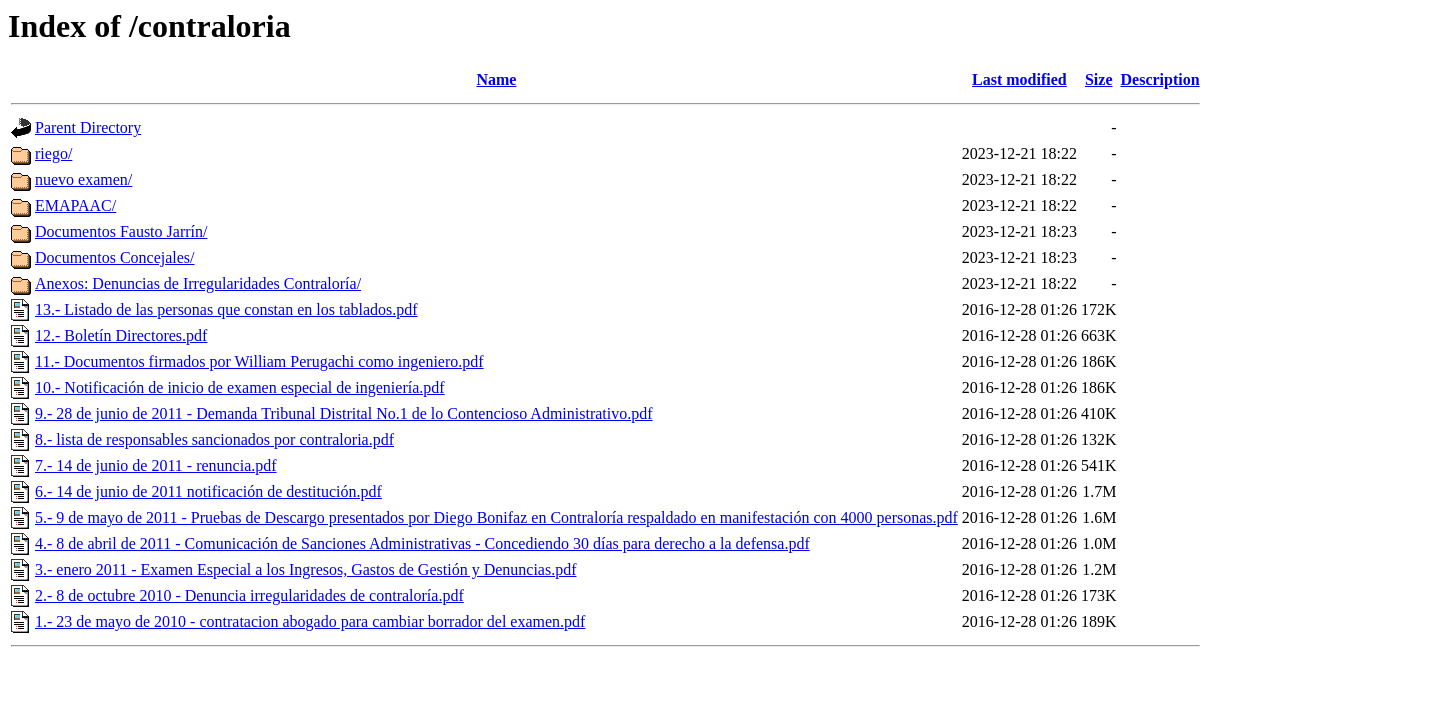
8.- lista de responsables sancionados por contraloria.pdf (214, 439)
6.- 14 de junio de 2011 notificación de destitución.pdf (208, 491)
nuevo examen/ (83, 179)
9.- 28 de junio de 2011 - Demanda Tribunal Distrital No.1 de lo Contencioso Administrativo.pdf (344, 413)
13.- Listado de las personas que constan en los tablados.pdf (226, 309)
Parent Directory (88, 127)
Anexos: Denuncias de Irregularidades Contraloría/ (198, 283)
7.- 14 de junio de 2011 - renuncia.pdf (156, 465)
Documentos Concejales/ (115, 257)
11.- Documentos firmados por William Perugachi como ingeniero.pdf (259, 361)
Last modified (1019, 79)
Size (1099, 79)
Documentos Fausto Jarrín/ (121, 231)
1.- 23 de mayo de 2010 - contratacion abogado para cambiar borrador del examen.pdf (310, 621)
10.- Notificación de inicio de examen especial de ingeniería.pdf (240, 387)
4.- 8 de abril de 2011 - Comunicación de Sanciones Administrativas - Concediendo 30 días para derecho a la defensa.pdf (422, 543)
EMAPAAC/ (75, 205)
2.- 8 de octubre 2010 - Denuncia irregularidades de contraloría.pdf (249, 595)
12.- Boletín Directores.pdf (121, 335)
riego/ (53, 153)
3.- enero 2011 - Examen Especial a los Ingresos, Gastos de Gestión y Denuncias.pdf (305, 569)
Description (1160, 79)
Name (496, 79)
